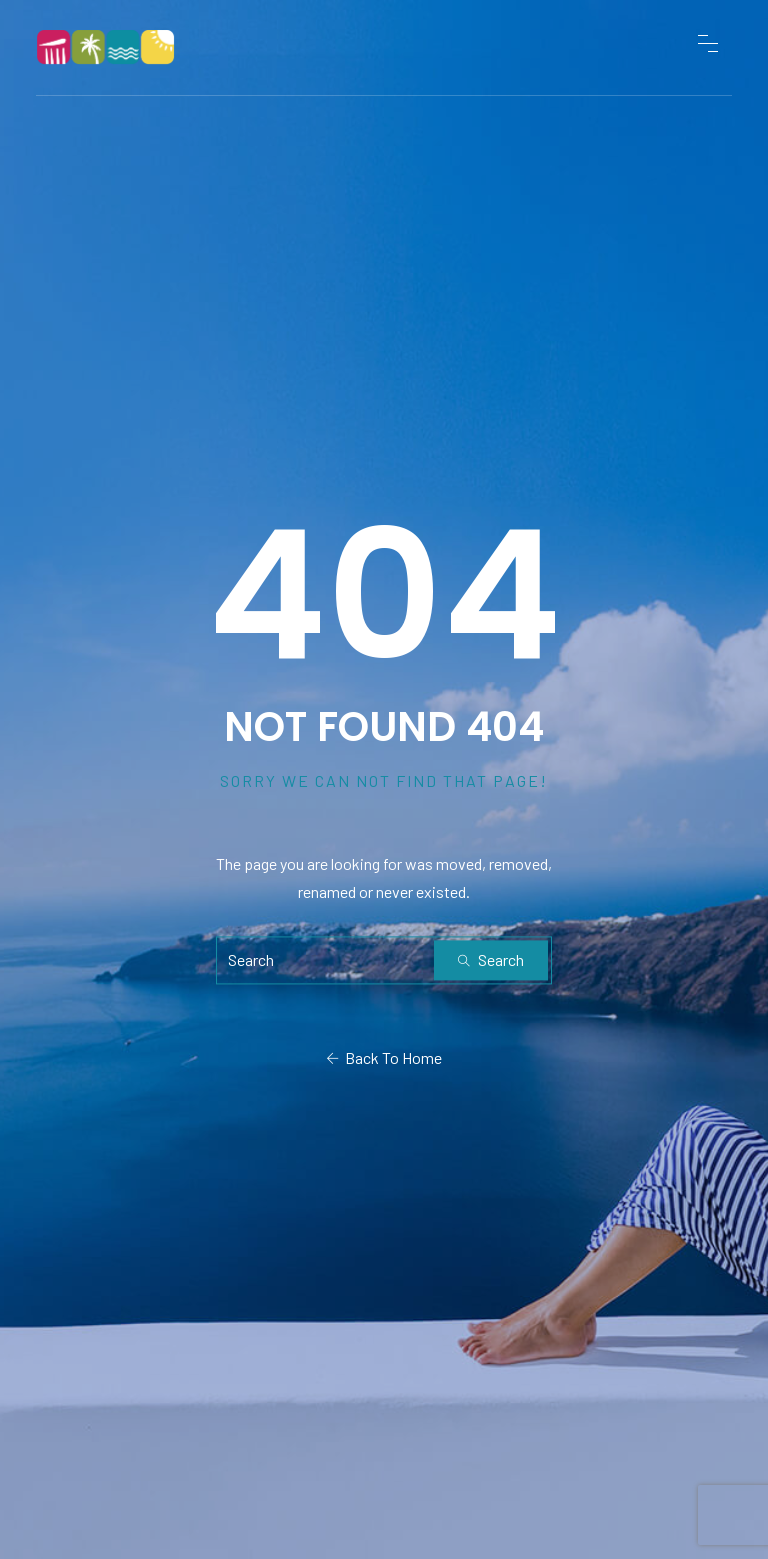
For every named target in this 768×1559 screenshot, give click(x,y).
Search (491, 959)
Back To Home (384, 1057)
